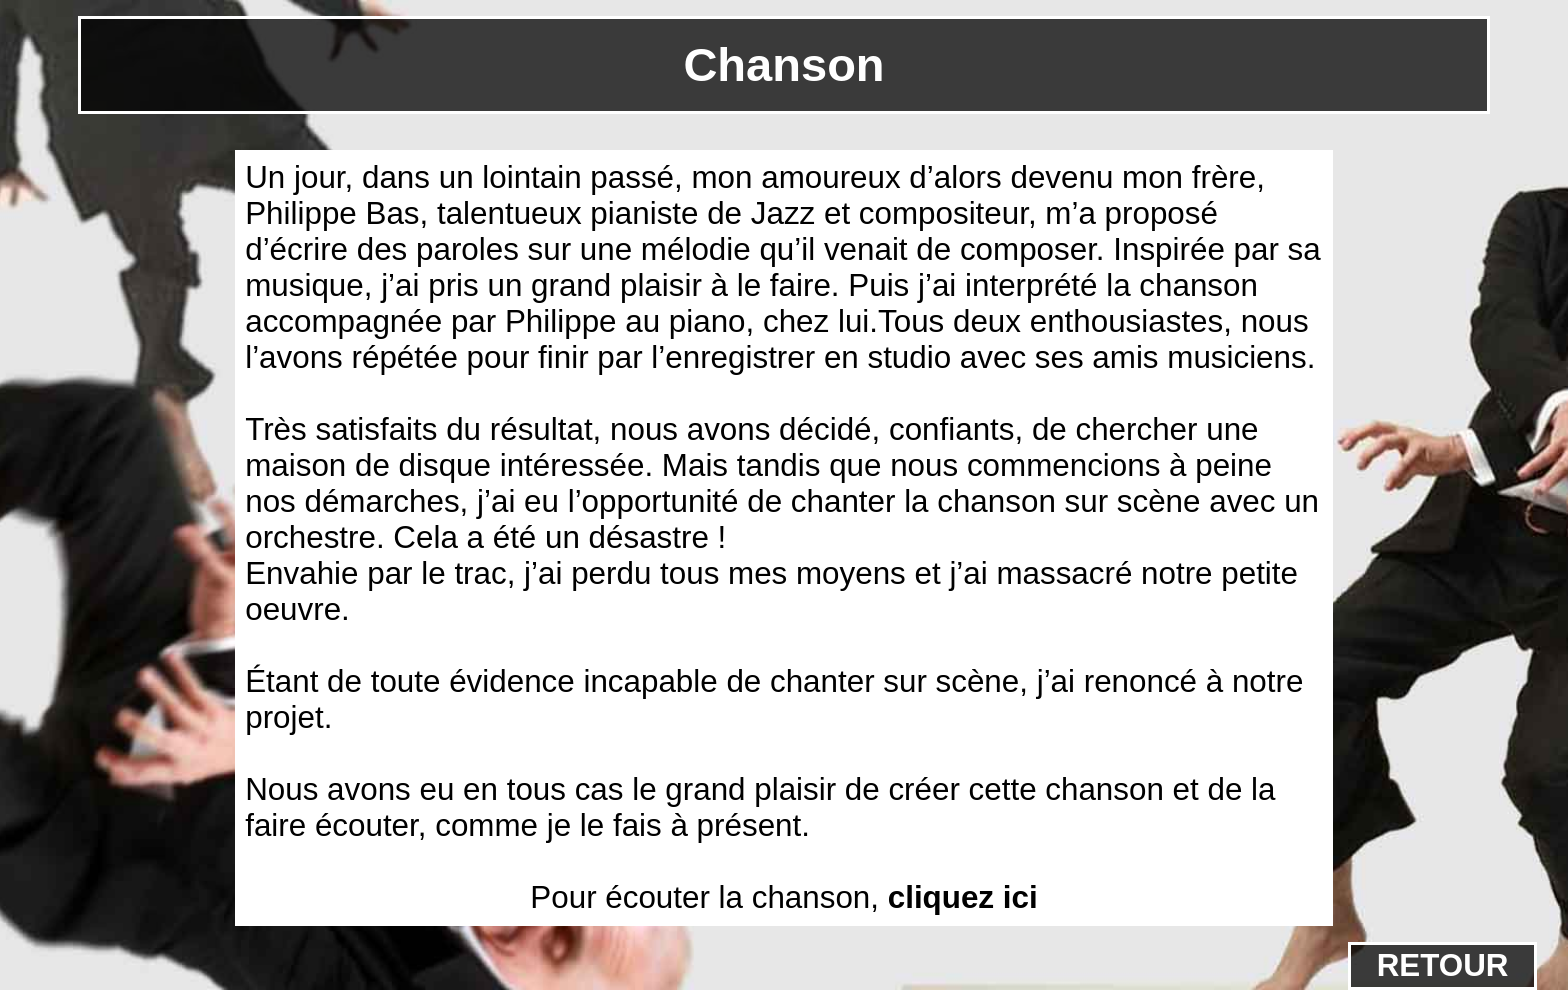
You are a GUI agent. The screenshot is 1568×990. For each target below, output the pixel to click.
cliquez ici (963, 897)
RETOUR (1443, 965)
